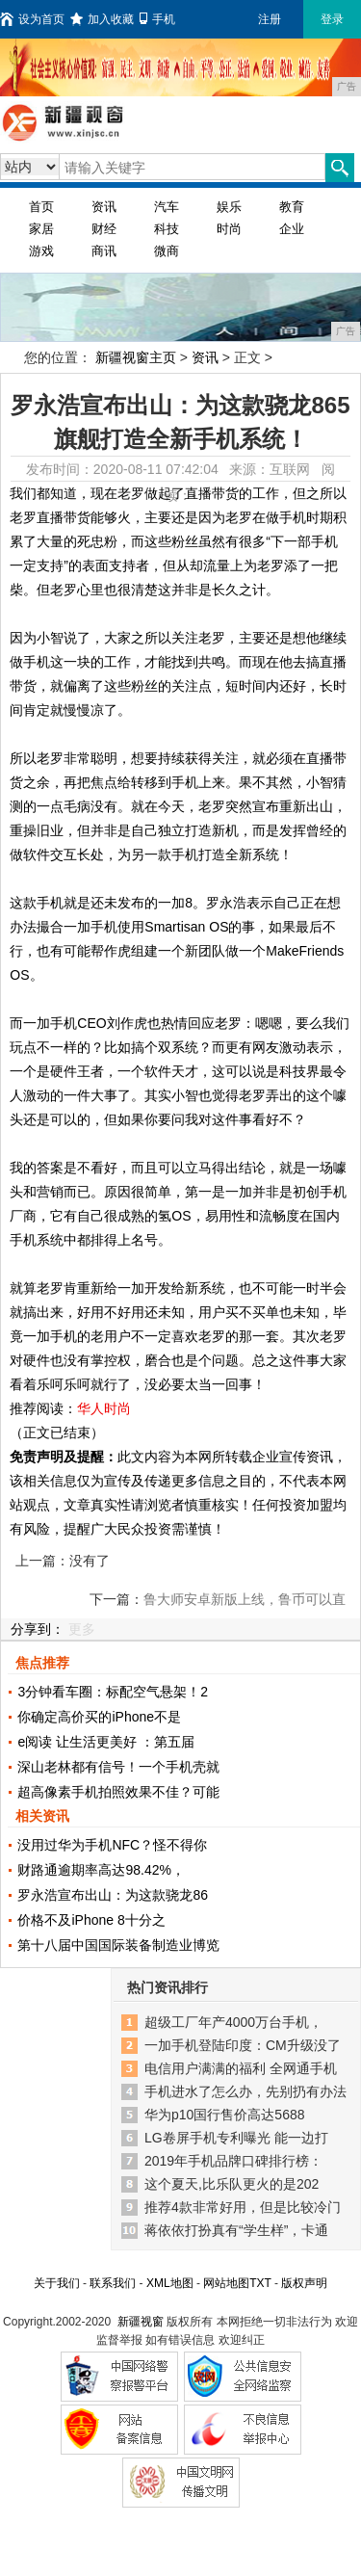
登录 (332, 19)
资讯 (103, 206)
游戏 (41, 251)
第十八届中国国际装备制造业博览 (118, 1945)
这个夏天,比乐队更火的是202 (231, 2184)
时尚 (229, 229)
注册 (269, 19)
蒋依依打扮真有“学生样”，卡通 (236, 2230)
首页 (41, 206)
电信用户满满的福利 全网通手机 (240, 2068)
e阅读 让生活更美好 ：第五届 (105, 1741)
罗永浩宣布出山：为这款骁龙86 (112, 1895)
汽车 (166, 206)
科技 (166, 229)
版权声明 (304, 2283)
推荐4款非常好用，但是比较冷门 (242, 2207)
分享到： (37, 1629)
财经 (103, 229)
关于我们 (57, 2283)
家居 (41, 229)
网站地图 (226, 2283)
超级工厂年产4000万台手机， (233, 2022)
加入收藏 (102, 19)
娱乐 (229, 206)
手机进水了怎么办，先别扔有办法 (245, 2091)
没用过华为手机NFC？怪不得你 (112, 1845)
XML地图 (169, 2283)
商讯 (103, 251)
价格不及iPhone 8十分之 (91, 1920)
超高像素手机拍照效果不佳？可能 (118, 1792)
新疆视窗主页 (135, 357)
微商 (166, 251)
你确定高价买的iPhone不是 (99, 1716)
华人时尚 (104, 1408)
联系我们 (113, 2283)
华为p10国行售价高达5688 (224, 2114)
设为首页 (32, 19)
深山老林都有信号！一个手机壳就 (118, 1766)
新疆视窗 (140, 2321)
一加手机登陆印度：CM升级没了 (242, 2045)
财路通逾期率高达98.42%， (100, 1870)
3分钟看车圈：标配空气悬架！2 (112, 1691)
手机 (157, 19)
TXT (260, 2283)
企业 (291, 229)
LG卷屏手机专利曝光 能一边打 (236, 2137)
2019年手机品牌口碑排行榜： (233, 2161)
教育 (291, 206)
